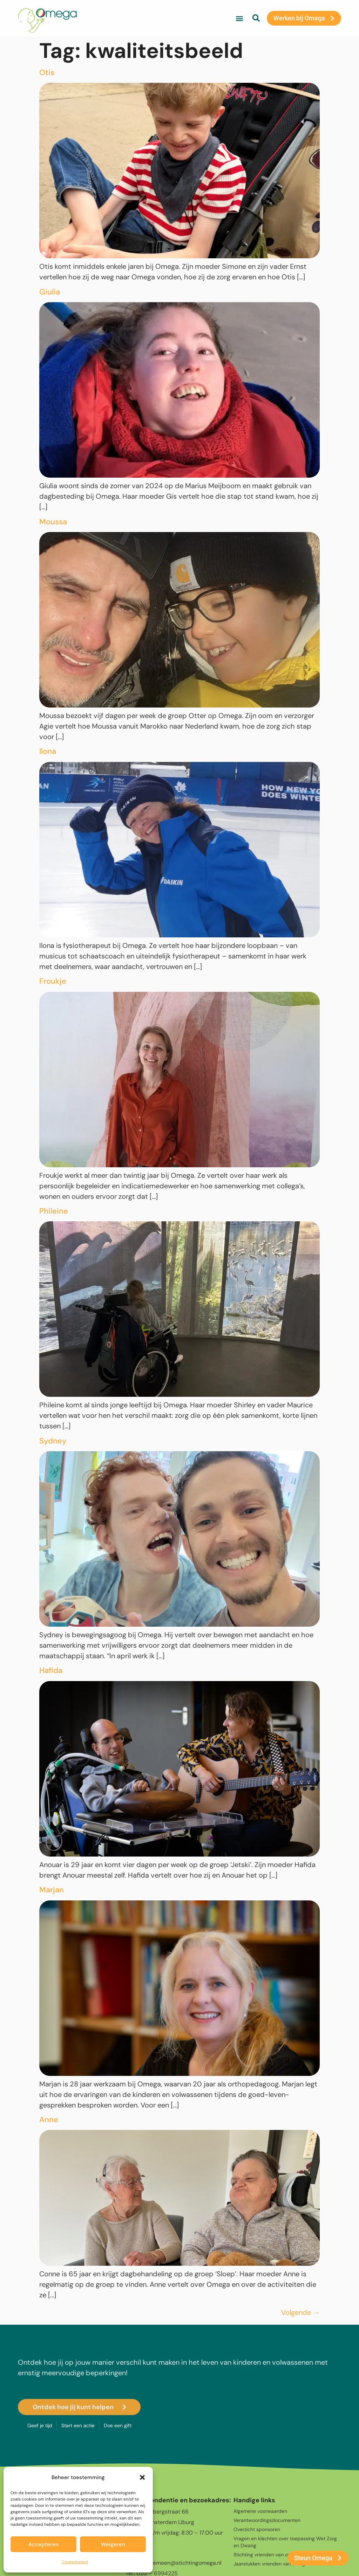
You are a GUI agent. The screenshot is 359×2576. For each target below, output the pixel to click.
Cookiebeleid (75, 2562)
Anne (48, 2119)
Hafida (50, 1670)
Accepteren (43, 2544)
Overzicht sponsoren (256, 2529)
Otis (46, 72)
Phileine (53, 1211)
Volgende (300, 2312)
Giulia (49, 292)
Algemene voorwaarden (260, 2511)
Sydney (53, 1441)
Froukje (52, 981)
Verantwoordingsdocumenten (266, 2520)
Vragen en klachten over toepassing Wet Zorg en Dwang (285, 2542)
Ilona (47, 751)
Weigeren (113, 2544)
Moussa (53, 522)
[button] (142, 2477)
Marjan (51, 1890)
